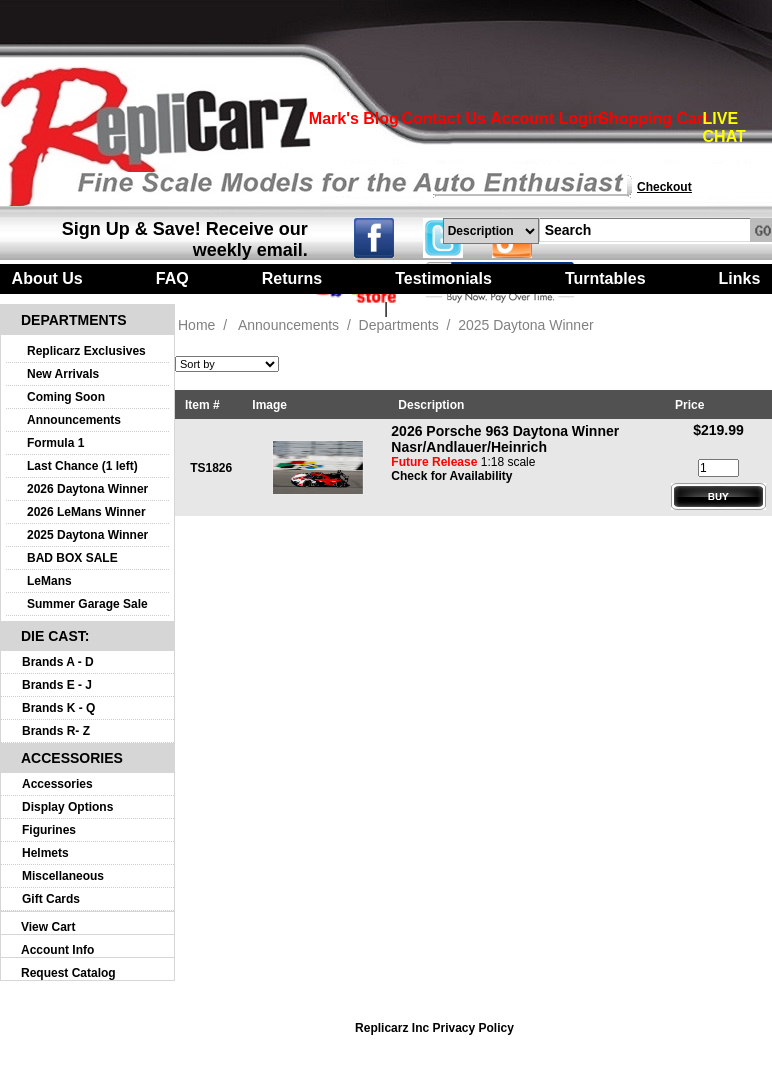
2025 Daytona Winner (87, 535)
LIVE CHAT (724, 127)
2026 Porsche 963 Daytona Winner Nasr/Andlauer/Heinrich (505, 439)
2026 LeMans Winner (86, 512)
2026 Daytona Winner (87, 489)
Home (196, 325)
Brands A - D (58, 662)
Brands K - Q (58, 708)
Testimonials (443, 278)
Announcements (74, 420)
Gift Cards (51, 899)
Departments (399, 325)
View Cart (48, 927)
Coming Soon (66, 397)
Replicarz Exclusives (86, 351)
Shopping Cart (653, 118)
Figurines (49, 830)
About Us (47, 278)
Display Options (67, 807)
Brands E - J (57, 685)
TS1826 (211, 468)
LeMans (49, 581)
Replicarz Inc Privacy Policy (434, 1028)
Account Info (57, 950)
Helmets (45, 853)
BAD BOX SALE (72, 558)
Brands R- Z (56, 731)
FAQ (172, 278)
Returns (292, 278)
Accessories (57, 784)
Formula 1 (55, 443)
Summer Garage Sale (87, 604)
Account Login (546, 118)
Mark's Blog (354, 118)
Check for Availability (451, 476)
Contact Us (443, 118)
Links (740, 278)
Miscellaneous (63, 876)
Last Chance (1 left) (82, 466)
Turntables (605, 278)
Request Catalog (68, 973)
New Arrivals (63, 374)
